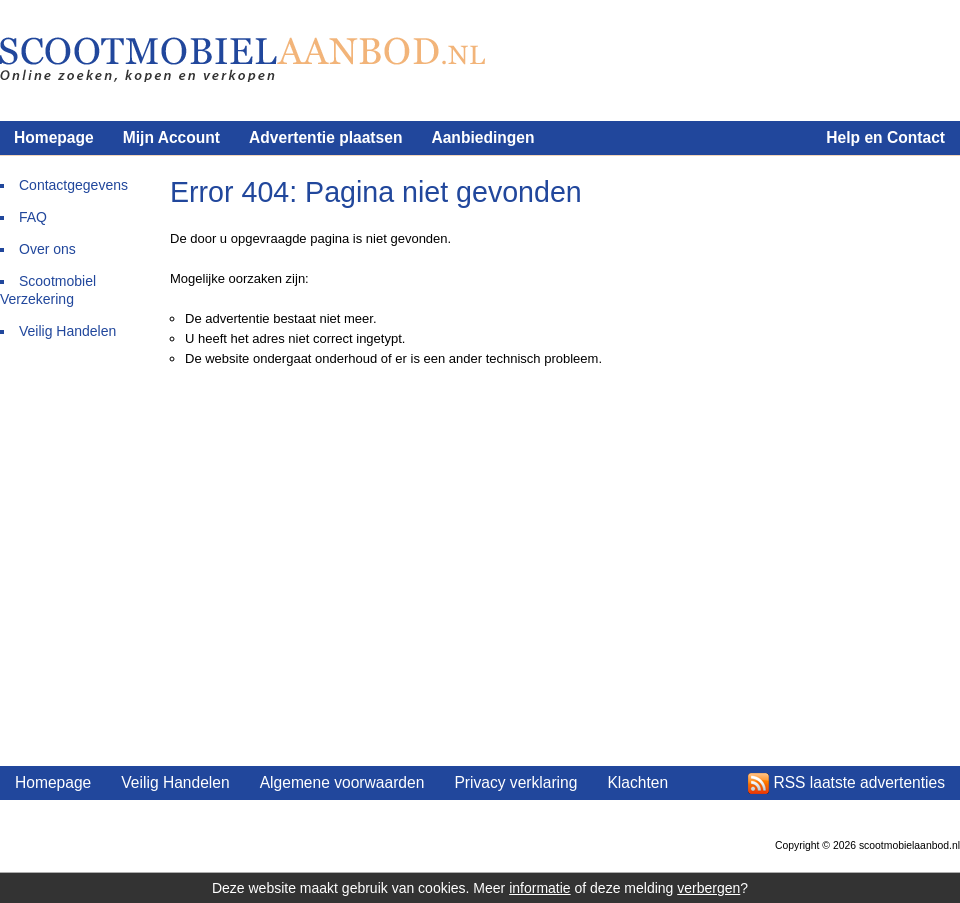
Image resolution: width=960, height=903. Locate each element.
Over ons (47, 249)
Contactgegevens (73, 185)
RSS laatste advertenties (859, 782)
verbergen (708, 888)
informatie (539, 888)
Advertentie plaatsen (325, 137)
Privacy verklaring (515, 782)
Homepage (54, 137)
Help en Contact (885, 137)
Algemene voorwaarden (342, 782)
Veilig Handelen (67, 331)
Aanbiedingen (482, 137)
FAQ (33, 217)
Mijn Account (171, 137)
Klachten (637, 782)
